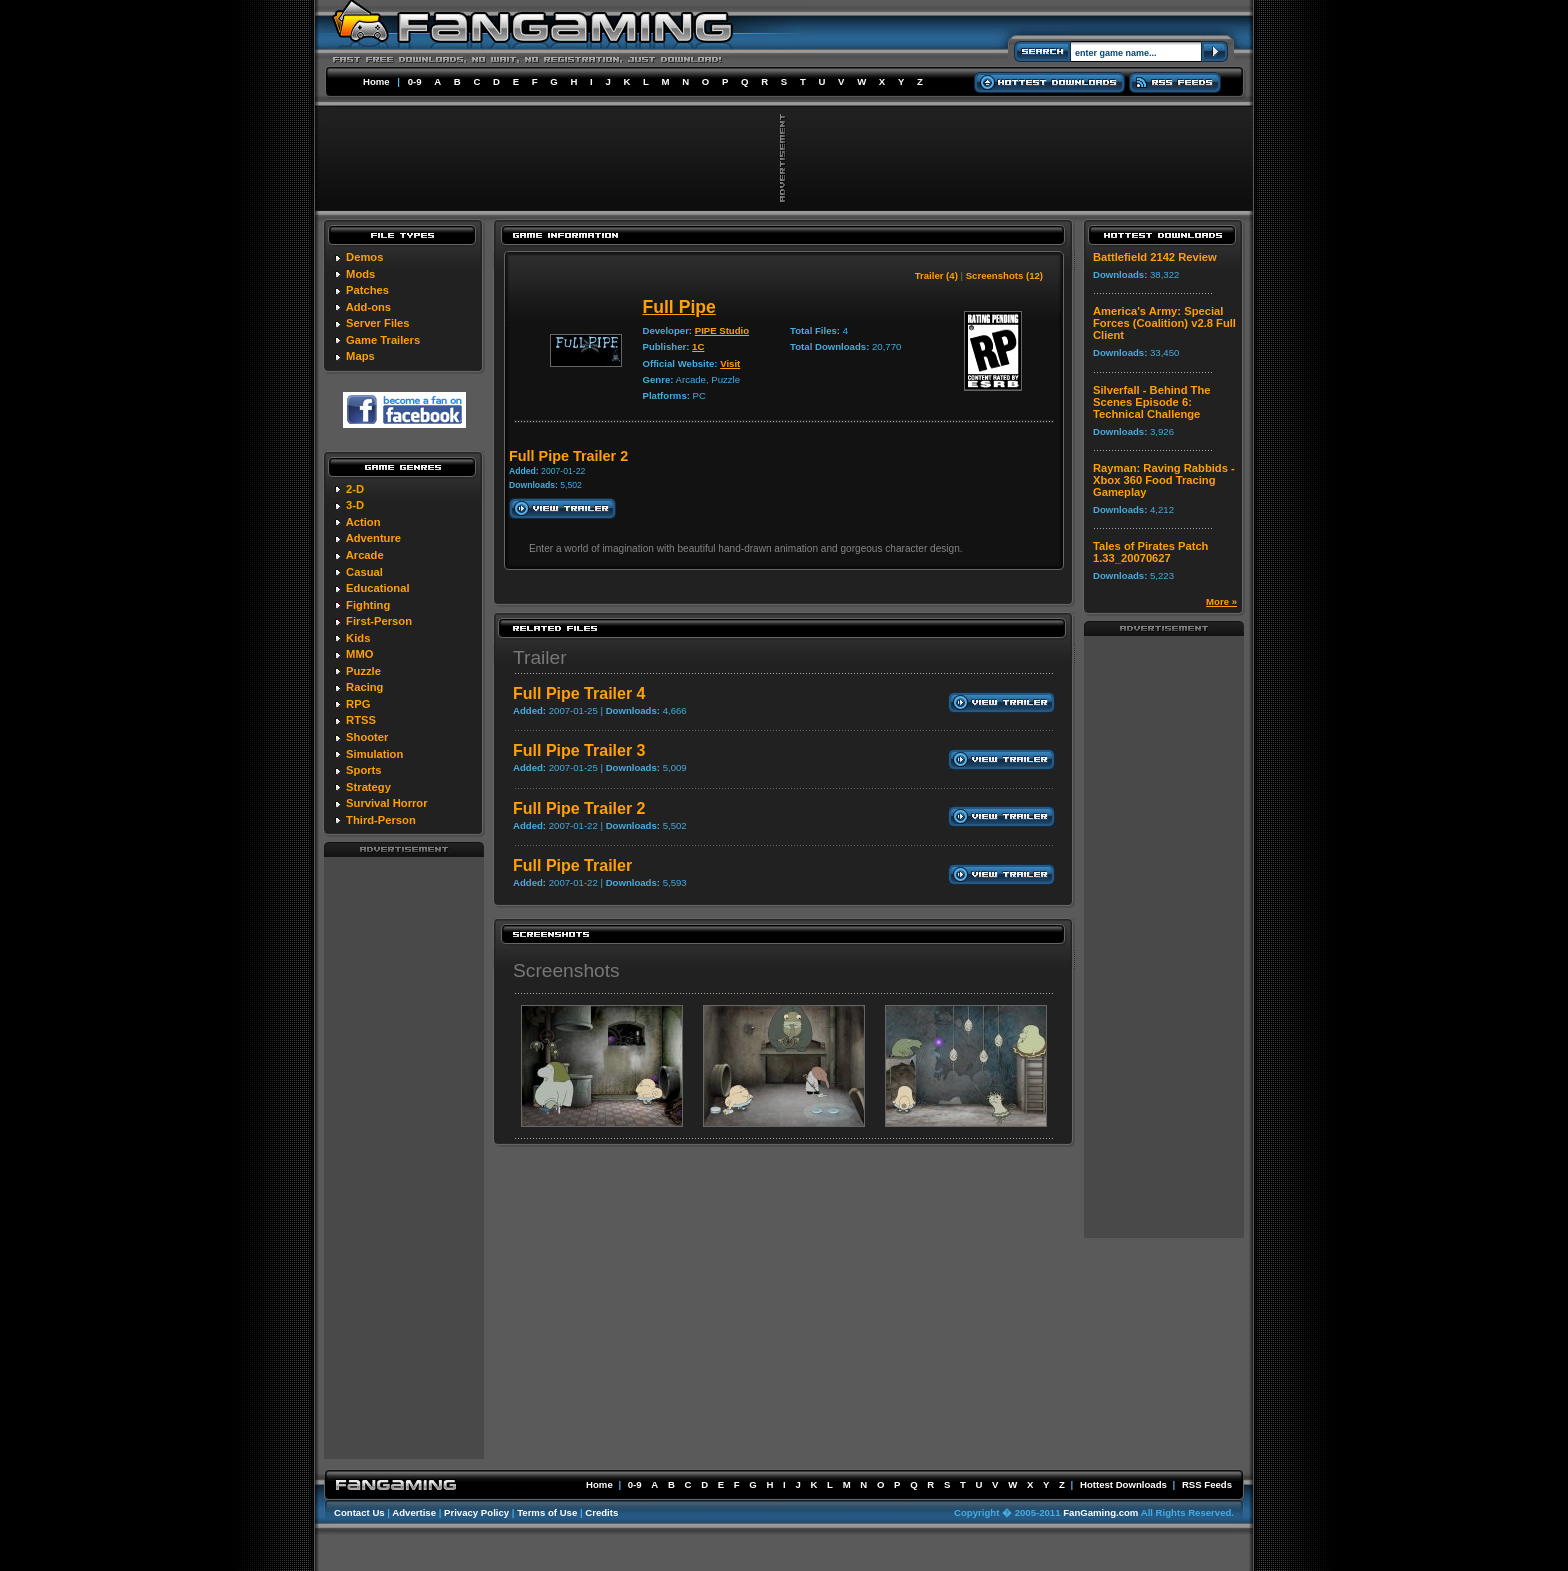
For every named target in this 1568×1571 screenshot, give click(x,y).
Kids (358, 638)
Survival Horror (386, 803)
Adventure (373, 538)
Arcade (365, 555)
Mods (360, 274)
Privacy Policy (476, 1512)
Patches (367, 290)
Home (376, 81)
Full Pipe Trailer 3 (579, 750)
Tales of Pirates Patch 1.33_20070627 (1150, 552)
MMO (359, 654)
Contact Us (359, 1512)
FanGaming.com (1100, 1512)
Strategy (368, 787)
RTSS (361, 720)
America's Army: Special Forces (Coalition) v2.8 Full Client (1164, 323)
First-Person (379, 621)
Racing (364, 687)
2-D (355, 489)
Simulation (374, 754)
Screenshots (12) (1004, 275)
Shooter (367, 737)
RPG (358, 704)
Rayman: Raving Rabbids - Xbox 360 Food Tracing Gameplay (1164, 480)
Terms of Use (547, 1512)
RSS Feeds (1207, 1484)
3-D (355, 505)
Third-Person (381, 820)
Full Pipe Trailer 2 (579, 808)
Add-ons (368, 307)
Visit (730, 363)
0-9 (415, 81)
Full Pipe (678, 307)
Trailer (540, 657)
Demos (364, 257)
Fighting (368, 605)
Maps (360, 356)
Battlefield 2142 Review (1155, 257)
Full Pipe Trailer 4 (579, 693)
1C (698, 346)
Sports (363, 770)
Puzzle (363, 671)
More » (1221, 601)
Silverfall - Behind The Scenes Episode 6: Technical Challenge (1152, 402)
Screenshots (566, 970)
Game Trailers (383, 340)
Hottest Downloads (1123, 1484)
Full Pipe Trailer (572, 865)
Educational (377, 588)
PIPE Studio (722, 330)
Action (363, 522)
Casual (364, 572)
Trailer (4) (936, 275)
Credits (601, 1512)
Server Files (377, 323)
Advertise (414, 1512)
